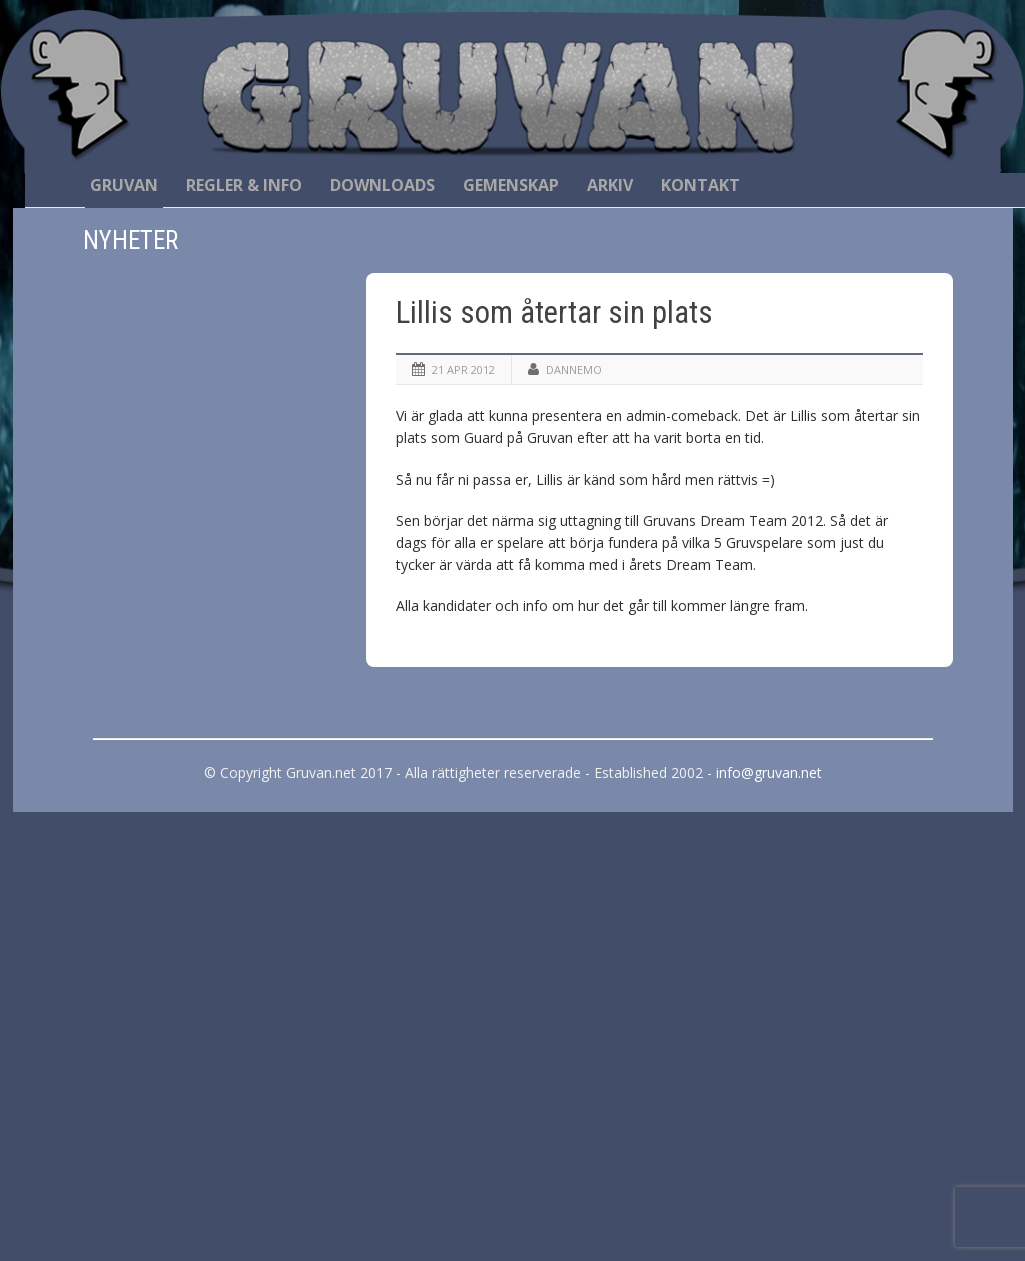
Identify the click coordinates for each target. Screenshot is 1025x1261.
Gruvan (124, 185)
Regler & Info (244, 185)
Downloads (382, 185)
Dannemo (574, 369)
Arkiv (610, 185)
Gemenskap (511, 185)
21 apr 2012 (463, 369)
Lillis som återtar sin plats (554, 312)
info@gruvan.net (769, 772)
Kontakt (700, 185)
